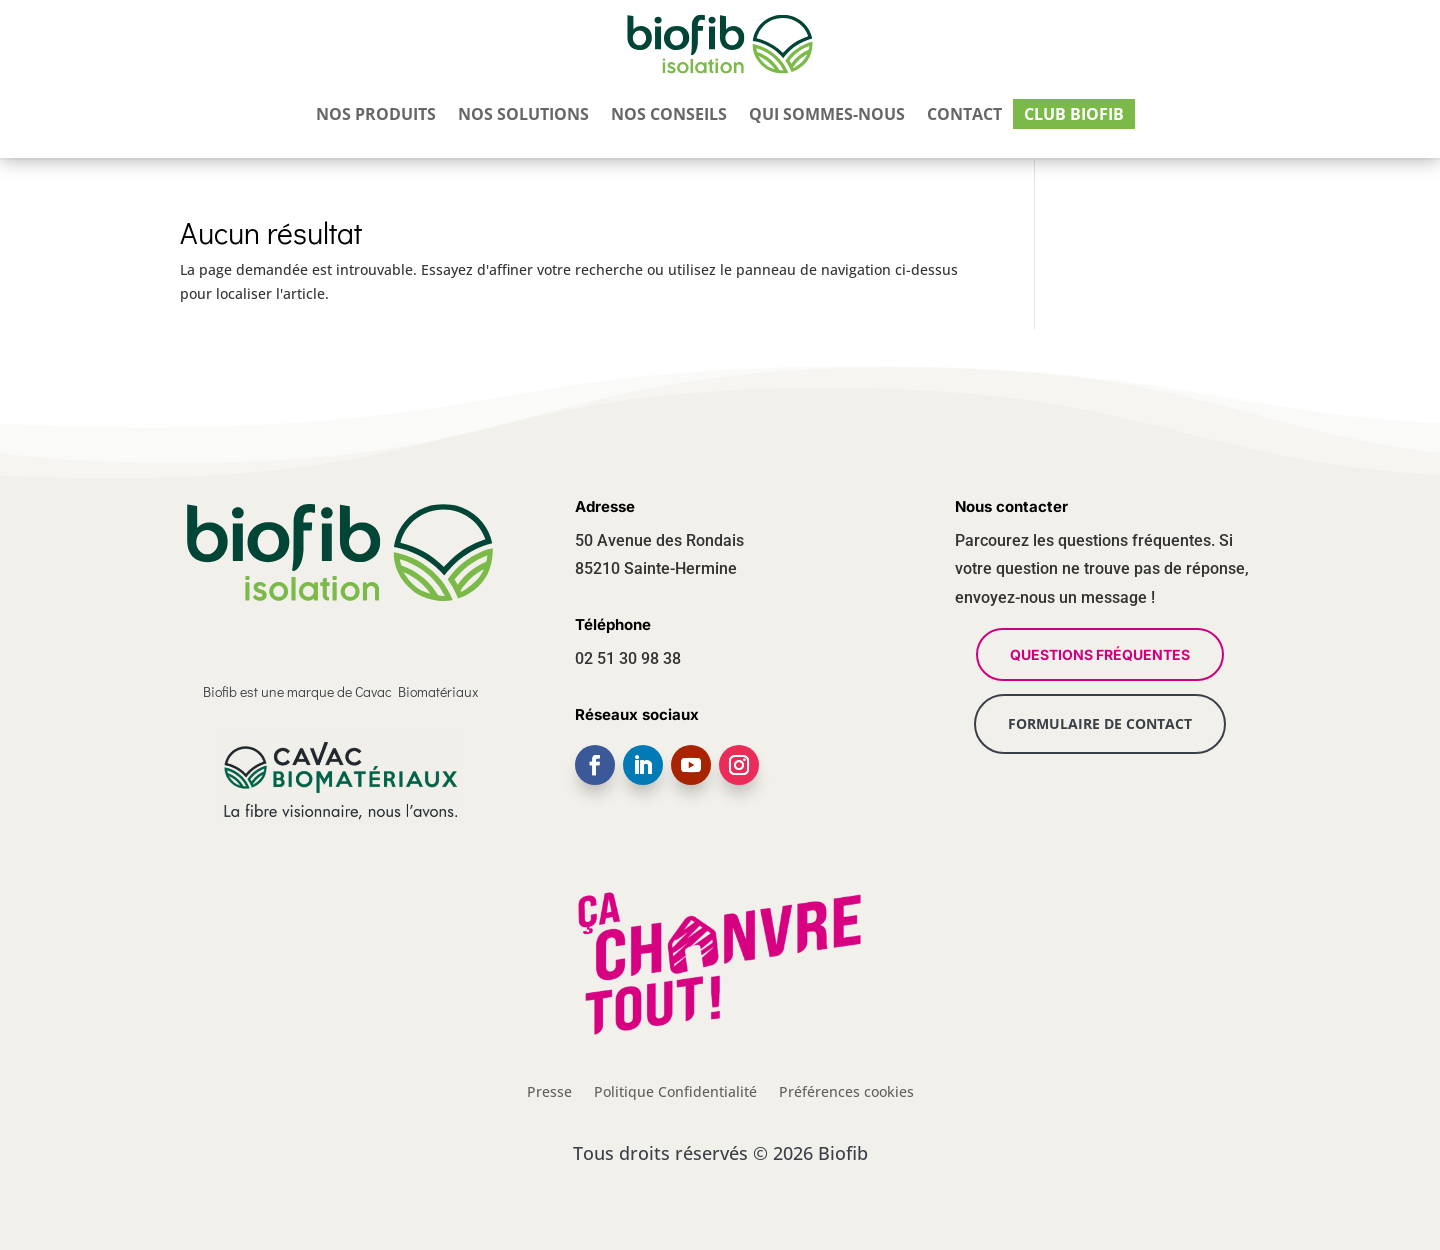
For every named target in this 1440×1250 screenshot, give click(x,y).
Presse (549, 1090)
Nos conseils (669, 117)
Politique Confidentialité (675, 1090)
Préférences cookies (846, 1090)
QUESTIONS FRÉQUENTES (1100, 654)
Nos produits (376, 117)
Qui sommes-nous (827, 117)
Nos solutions (523, 117)
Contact (964, 117)
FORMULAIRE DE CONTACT (1100, 723)
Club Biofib (1074, 117)
